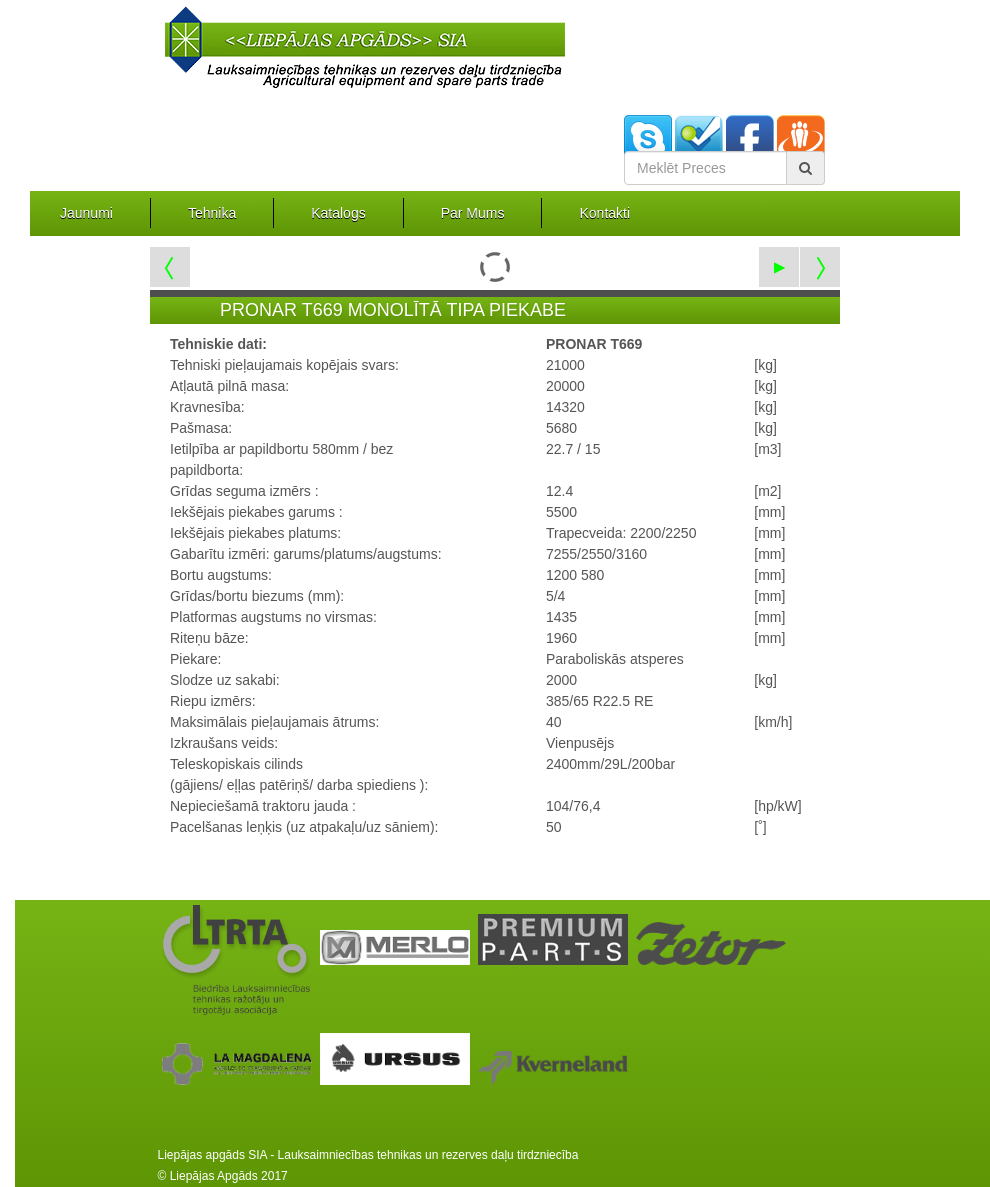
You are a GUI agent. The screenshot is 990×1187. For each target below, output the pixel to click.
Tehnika (212, 213)
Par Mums (473, 213)
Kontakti (604, 213)
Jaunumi (86, 213)
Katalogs (338, 213)
